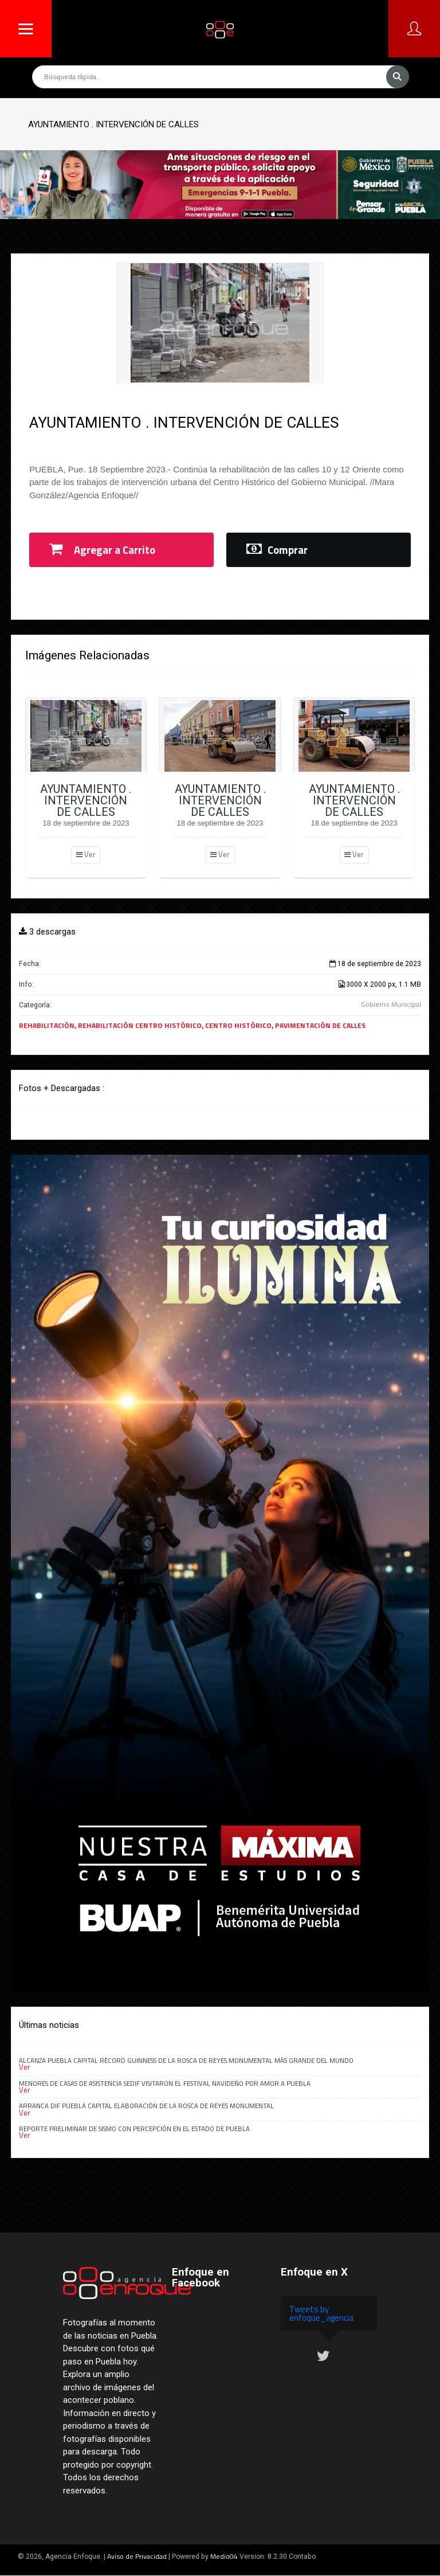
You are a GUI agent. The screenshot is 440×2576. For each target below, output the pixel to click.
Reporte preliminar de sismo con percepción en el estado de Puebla (134, 2128)
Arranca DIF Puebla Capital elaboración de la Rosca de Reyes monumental (146, 2105)
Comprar (277, 550)
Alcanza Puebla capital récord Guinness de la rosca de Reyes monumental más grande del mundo (186, 2060)
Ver (86, 854)
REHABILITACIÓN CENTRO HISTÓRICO (140, 1025)
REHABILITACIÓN (46, 1025)
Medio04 (224, 2556)
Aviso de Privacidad (137, 2556)
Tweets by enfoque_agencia (321, 2313)
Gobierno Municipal (391, 1004)
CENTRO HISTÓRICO (238, 1025)
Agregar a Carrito (102, 550)
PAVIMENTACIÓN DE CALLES (320, 1025)
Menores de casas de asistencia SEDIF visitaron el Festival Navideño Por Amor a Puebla (165, 2083)
